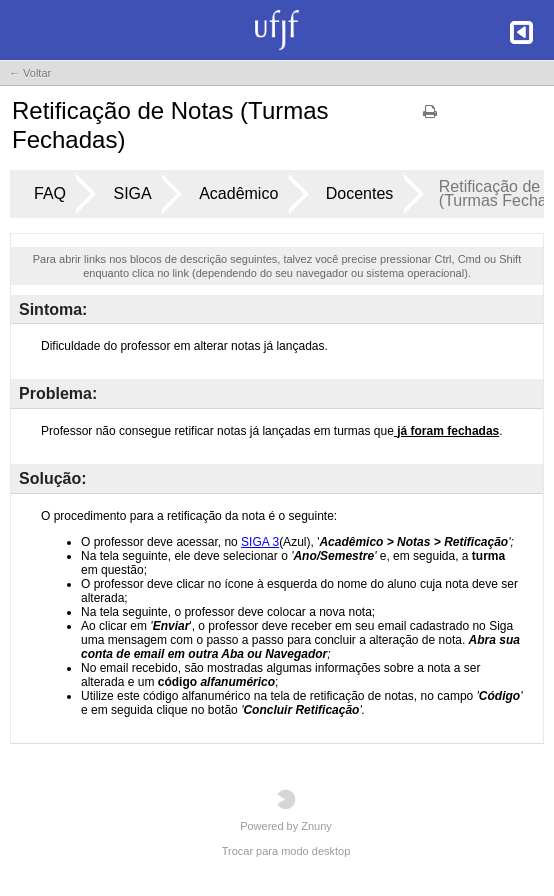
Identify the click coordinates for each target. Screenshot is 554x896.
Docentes (360, 193)
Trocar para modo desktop (286, 851)
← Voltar (30, 73)
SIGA (132, 193)
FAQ (50, 193)
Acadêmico (238, 193)
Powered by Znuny (286, 810)
